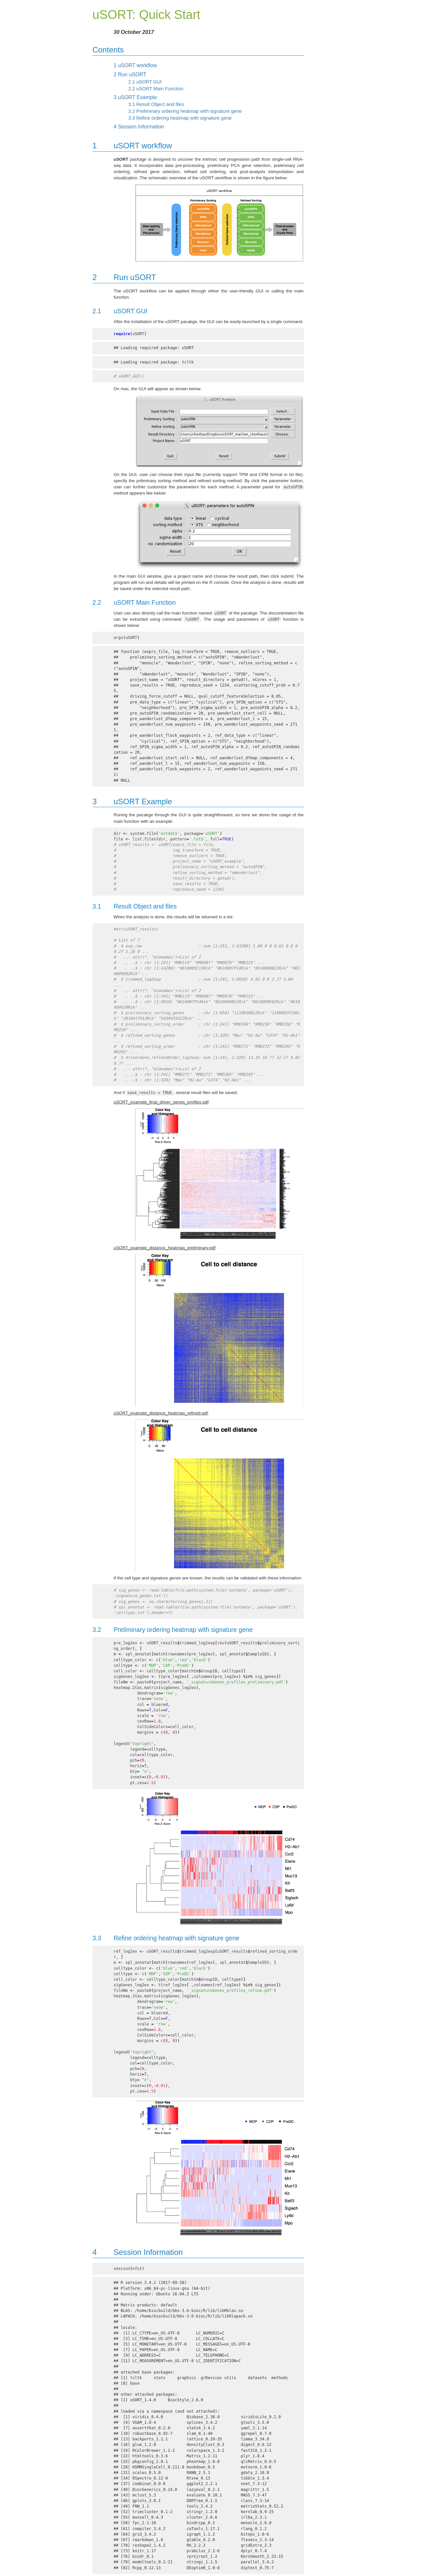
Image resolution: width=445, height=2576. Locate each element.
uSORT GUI (145, 81)
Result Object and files (156, 104)
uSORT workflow (135, 65)
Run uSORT (130, 74)
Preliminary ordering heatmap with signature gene (185, 111)
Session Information (139, 126)
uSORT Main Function (156, 88)
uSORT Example (135, 97)
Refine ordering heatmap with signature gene (180, 118)
